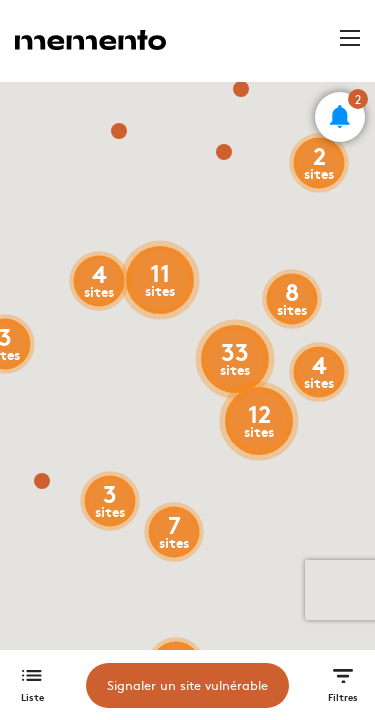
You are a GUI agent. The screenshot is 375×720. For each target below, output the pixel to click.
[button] (340, 117)
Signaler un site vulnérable (187, 685)
